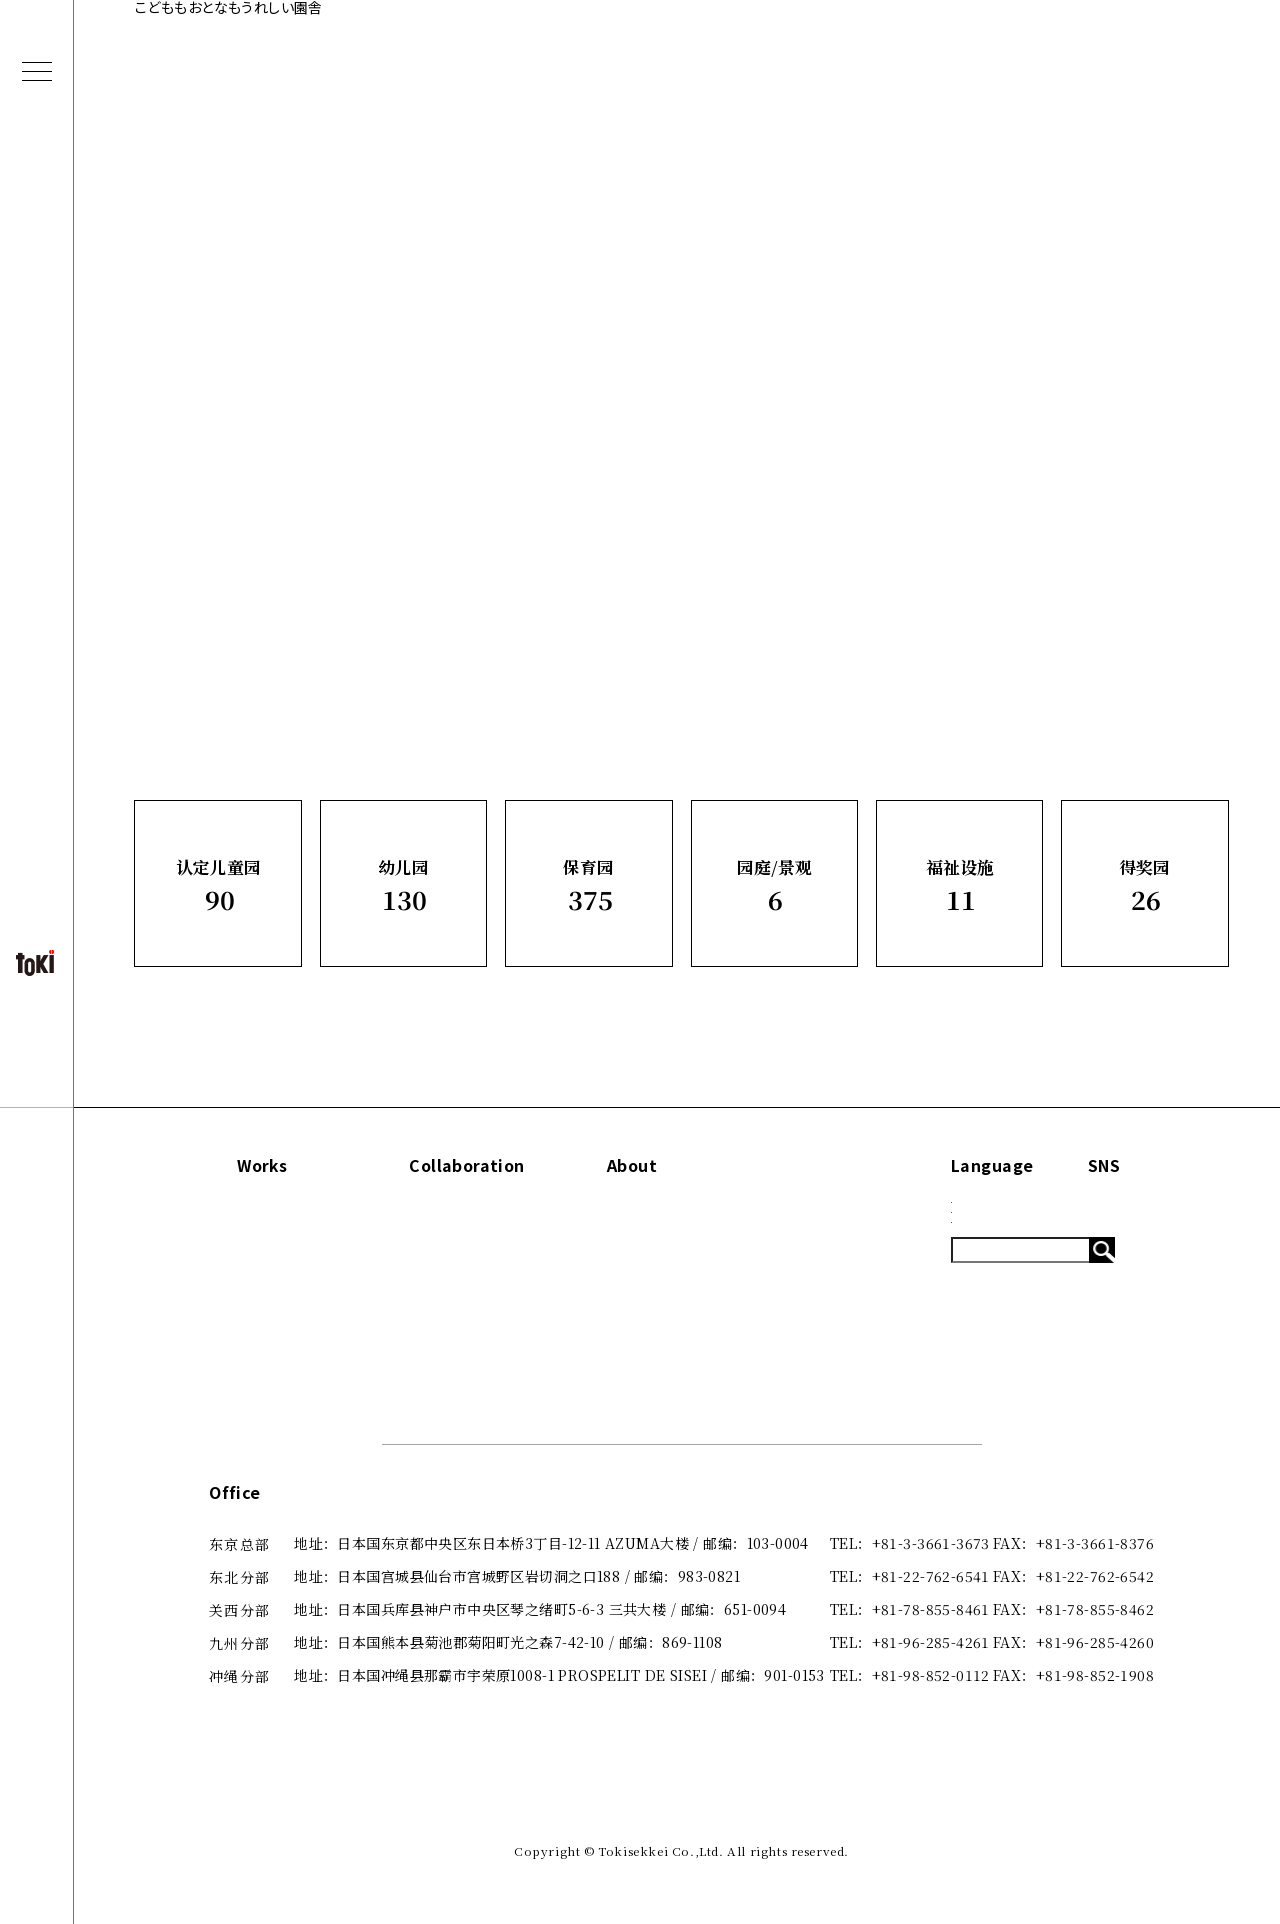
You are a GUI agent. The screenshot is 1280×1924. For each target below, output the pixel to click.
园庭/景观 (234, 1312)
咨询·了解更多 (673, 1312)
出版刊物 (656, 1278)
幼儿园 (224, 1245)
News (822, 1211)
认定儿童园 (239, 1211)
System (829, 1278)
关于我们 (656, 1245)
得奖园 (224, 1379)
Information (853, 1165)
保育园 (224, 1278)
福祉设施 (231, 1346)
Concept (659, 1211)
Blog (819, 1245)
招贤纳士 (656, 1346)
